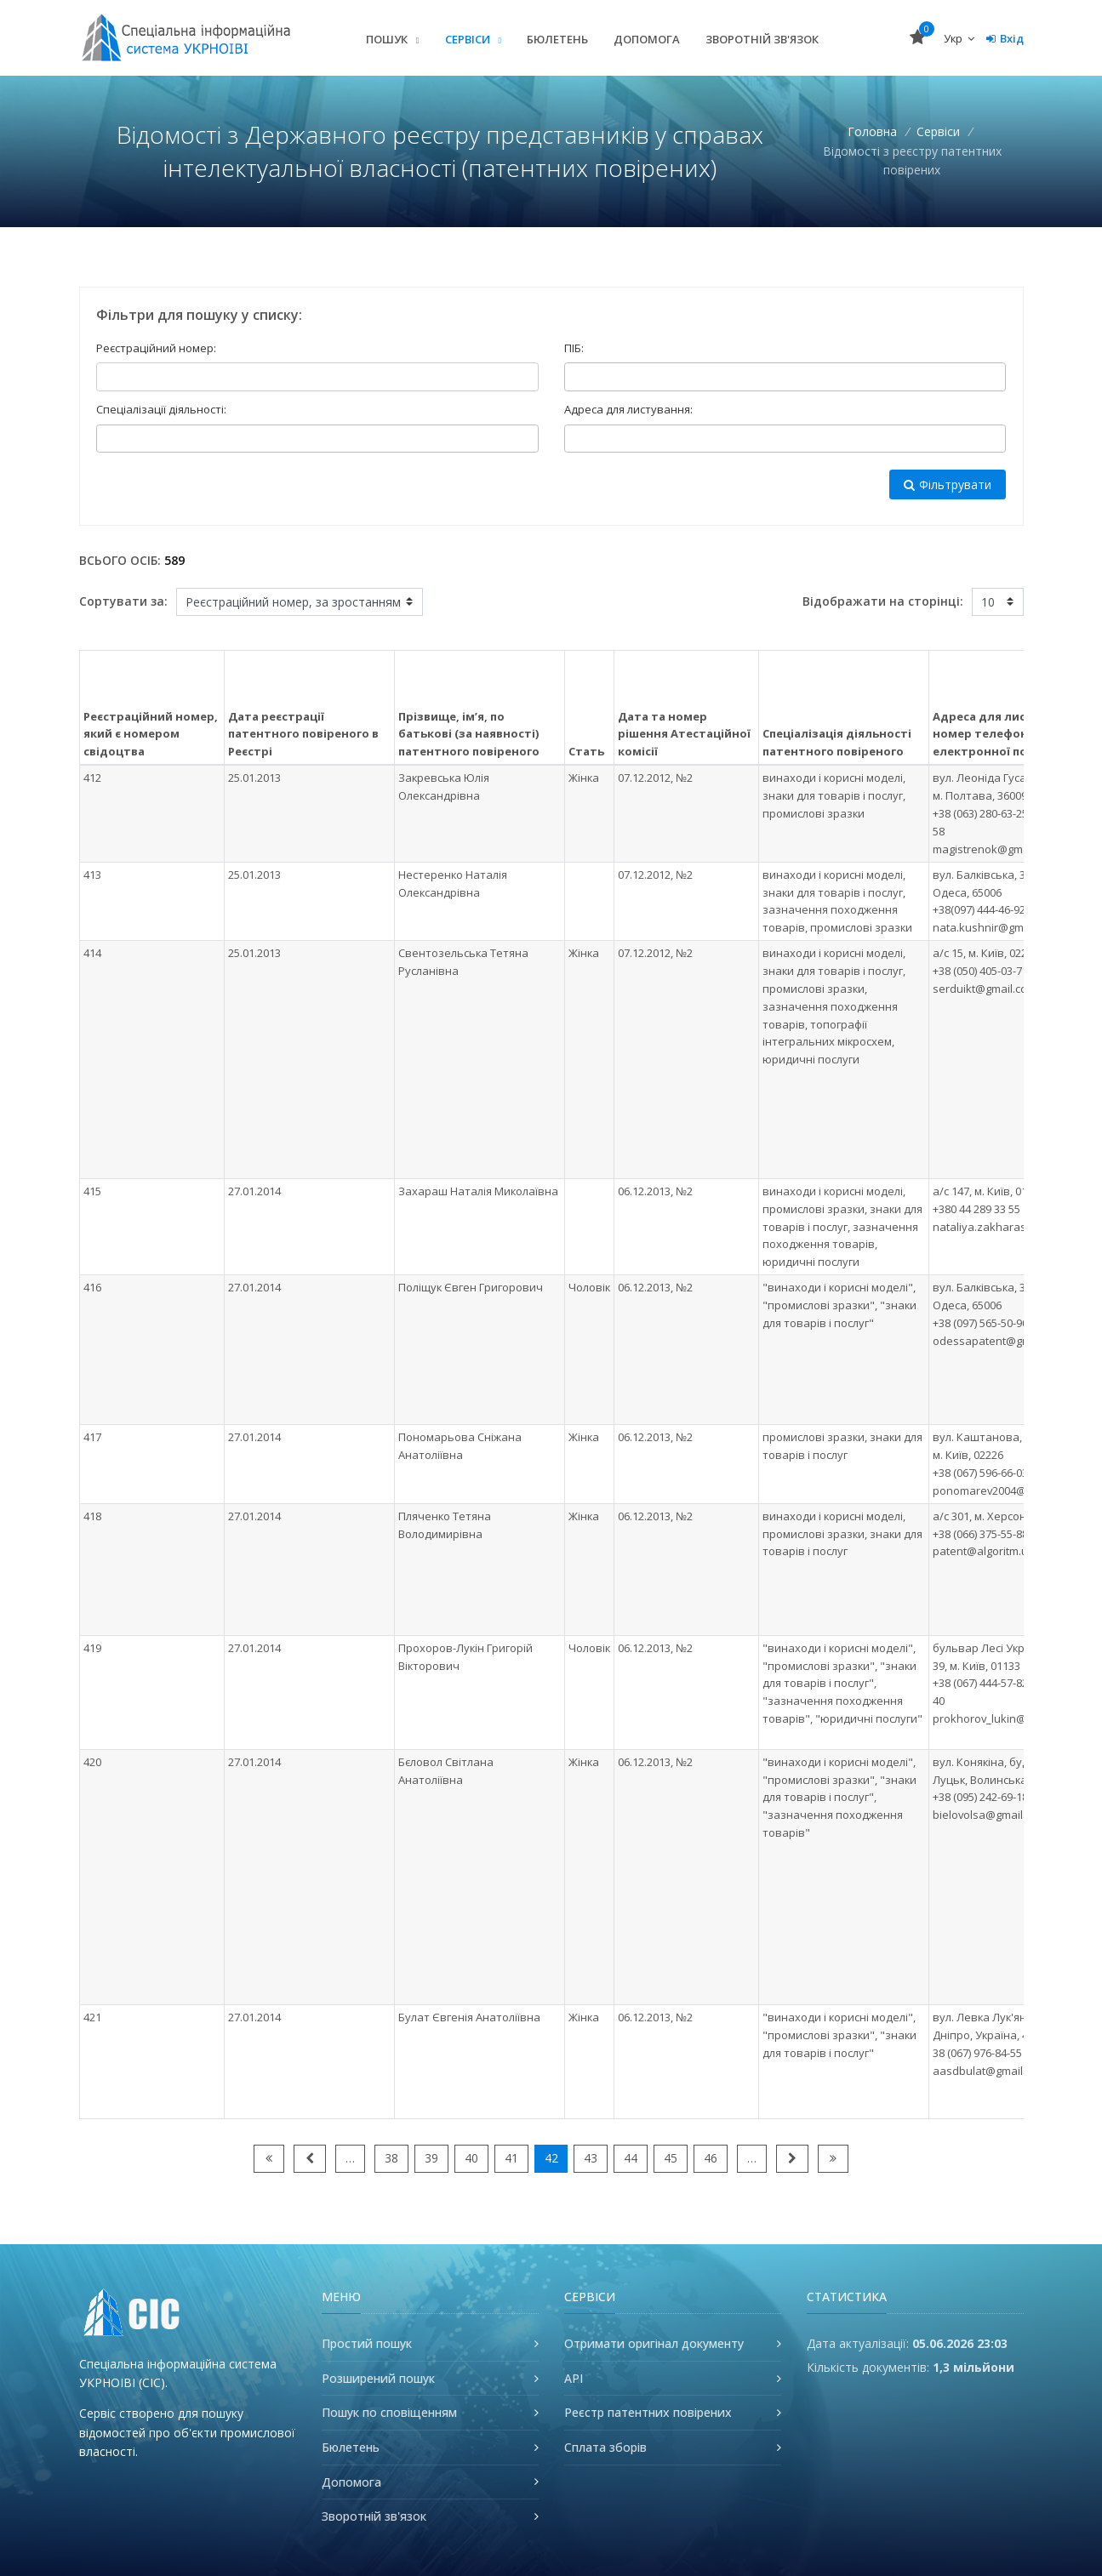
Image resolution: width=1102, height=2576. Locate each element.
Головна (872, 131)
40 (471, 2158)
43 (590, 2158)
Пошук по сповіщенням (389, 2412)
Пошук (388, 39)
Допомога (647, 39)
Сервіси (469, 39)
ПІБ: (574, 348)
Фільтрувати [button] (947, 484)
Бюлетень (557, 39)
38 (391, 2158)
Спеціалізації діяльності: (161, 409)
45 (670, 2158)
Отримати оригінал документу (654, 2343)
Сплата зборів (605, 2447)
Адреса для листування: (628, 409)
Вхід (1005, 38)
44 (630, 2158)
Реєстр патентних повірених (648, 2412)
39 (431, 2158)
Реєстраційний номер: (156, 348)
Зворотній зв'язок (762, 39)
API (573, 2378)
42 (551, 2158)
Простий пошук (367, 2343)
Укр (959, 38)
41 (511, 2158)
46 (710, 2158)
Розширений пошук (378, 2378)
